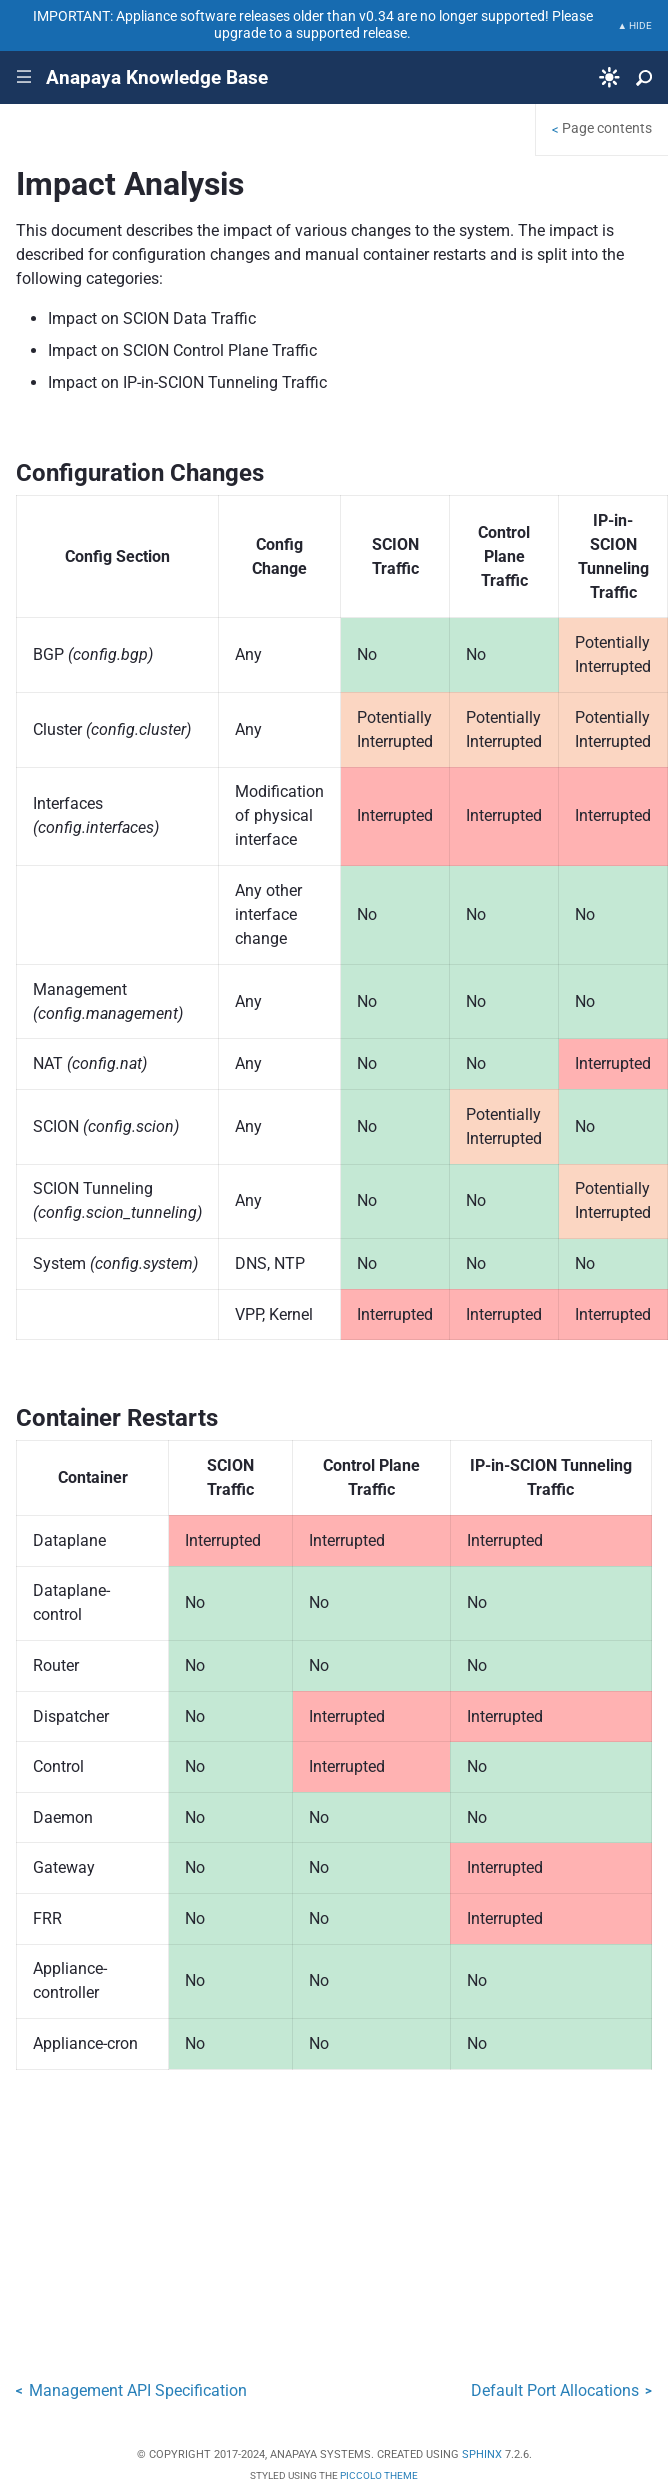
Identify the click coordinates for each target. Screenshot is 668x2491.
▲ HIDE (635, 25)
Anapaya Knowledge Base (157, 77)
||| (24, 77)
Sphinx (482, 2454)
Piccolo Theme (379, 2475)
